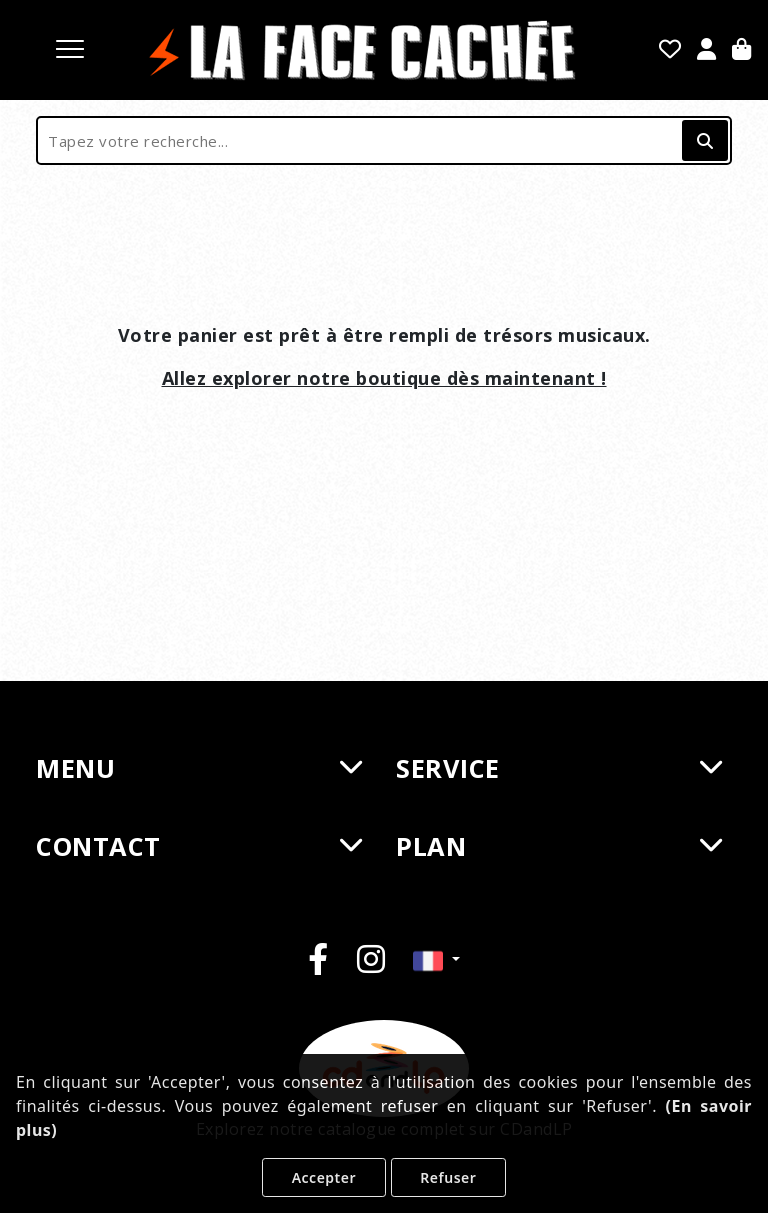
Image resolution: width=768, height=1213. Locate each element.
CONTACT (199, 846)
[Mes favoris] (670, 51)
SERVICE (559, 768)
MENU (199, 768)
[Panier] (742, 51)
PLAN (559, 846)
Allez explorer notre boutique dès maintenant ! (384, 378)
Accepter (324, 1177)
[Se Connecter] (707, 51)
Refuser (448, 1177)
